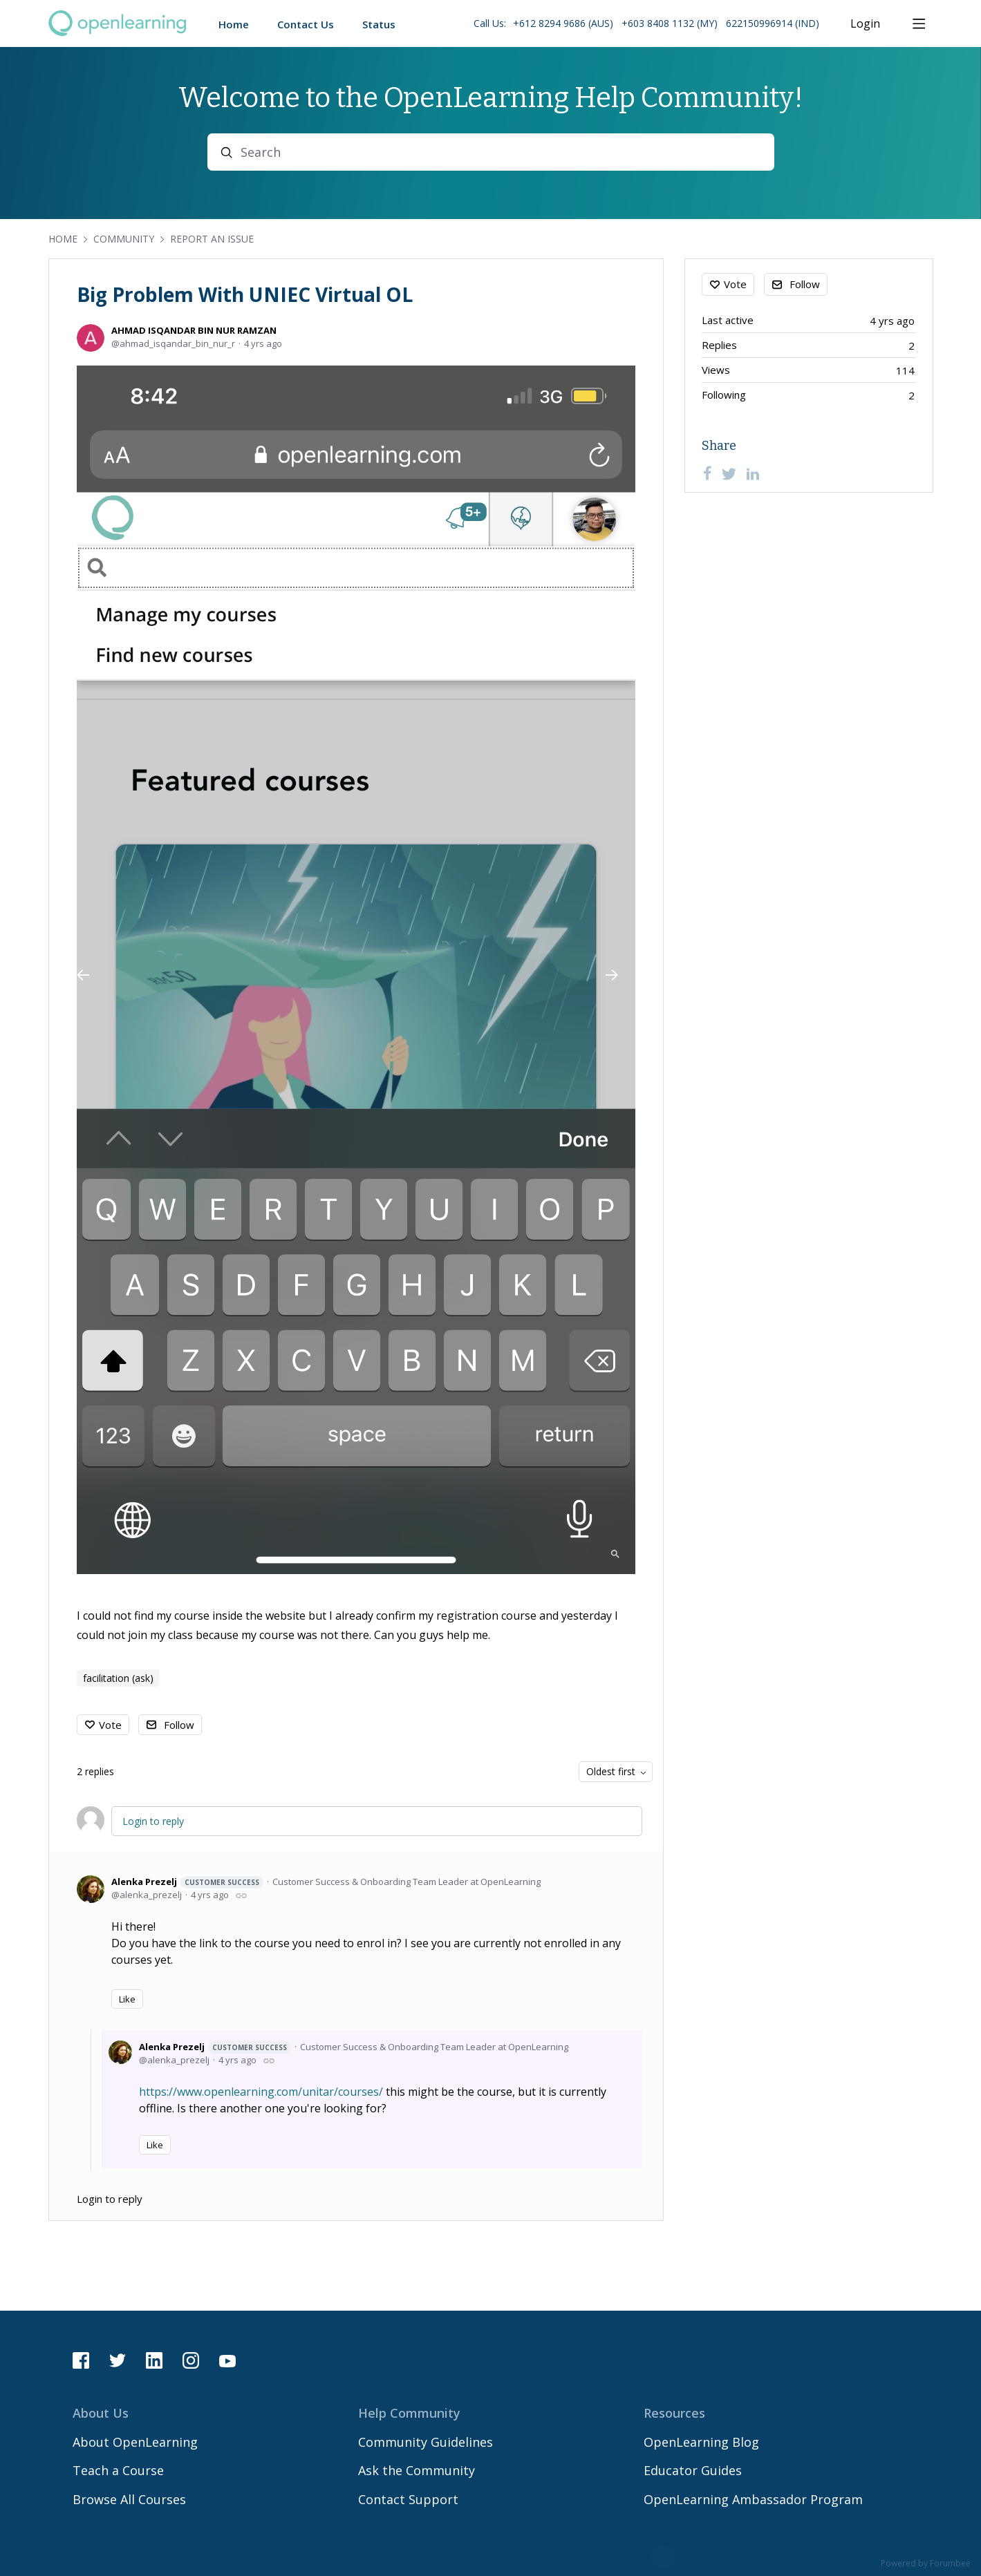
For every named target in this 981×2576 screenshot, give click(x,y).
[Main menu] (918, 23)
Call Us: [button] (646, 23)
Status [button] (378, 24)
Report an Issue (212, 239)
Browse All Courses (129, 2499)
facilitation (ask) (118, 1678)
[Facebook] (708, 473)
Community (123, 239)
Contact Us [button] (305, 24)
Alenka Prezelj (187, 1881)
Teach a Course (118, 2470)
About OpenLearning (135, 2442)
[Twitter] (729, 473)
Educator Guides (693, 2470)
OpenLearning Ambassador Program (753, 2499)
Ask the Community (416, 2470)
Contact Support (408, 2499)
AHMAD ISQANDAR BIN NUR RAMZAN (194, 330)
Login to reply (153, 1821)
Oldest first (610, 1771)
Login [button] (865, 24)
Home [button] (233, 24)
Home (62, 239)
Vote (110, 1725)
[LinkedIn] (753, 473)
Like (127, 1999)
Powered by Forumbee (926, 2564)
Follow (179, 1725)
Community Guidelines (425, 2442)
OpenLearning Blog (701, 2442)
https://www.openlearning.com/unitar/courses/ (261, 2091)
